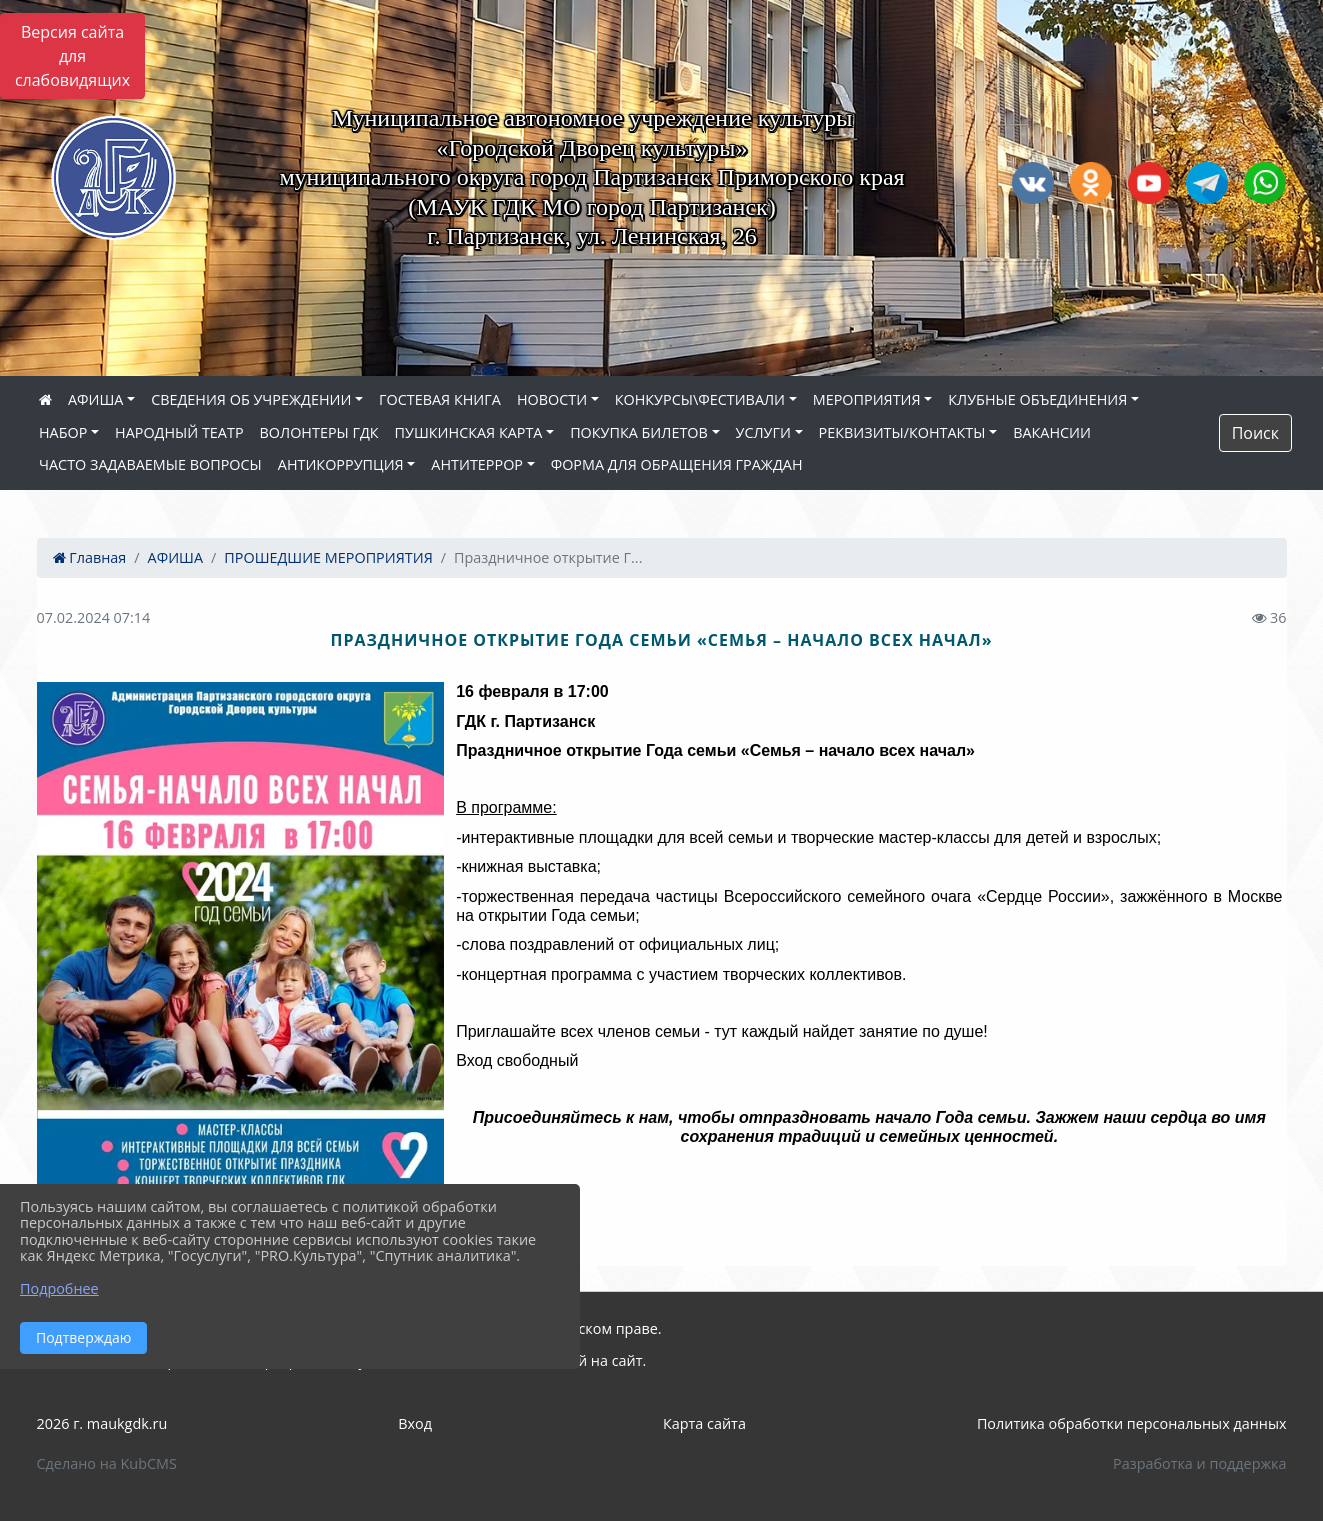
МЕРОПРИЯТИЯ (867, 399)
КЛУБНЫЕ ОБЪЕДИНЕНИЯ (1037, 399)
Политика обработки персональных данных (1132, 1423)
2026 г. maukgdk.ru (102, 1423)
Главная (90, 557)
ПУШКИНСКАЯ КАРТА (469, 432)
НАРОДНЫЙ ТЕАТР (179, 432)
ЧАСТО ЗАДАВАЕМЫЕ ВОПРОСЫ (150, 464)
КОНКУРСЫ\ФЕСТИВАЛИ (700, 399)
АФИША (95, 399)
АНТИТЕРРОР (477, 464)
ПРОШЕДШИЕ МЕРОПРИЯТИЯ (328, 557)
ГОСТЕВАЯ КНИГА (440, 399)
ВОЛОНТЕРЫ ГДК (319, 432)
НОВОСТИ (552, 399)
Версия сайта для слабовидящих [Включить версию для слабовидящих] (72, 56)
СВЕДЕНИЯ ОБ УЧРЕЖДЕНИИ (251, 399)
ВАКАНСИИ (1052, 432)
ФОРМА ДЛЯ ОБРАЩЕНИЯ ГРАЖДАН (677, 464)
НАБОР (63, 432)
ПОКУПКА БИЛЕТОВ (639, 432)
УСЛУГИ (763, 432)
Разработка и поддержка (1199, 1463)
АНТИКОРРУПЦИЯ (341, 464)
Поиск (1255, 433)
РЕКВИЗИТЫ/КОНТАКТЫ (902, 432)
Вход (415, 1423)
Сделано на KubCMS (107, 1463)
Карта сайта (704, 1423)
